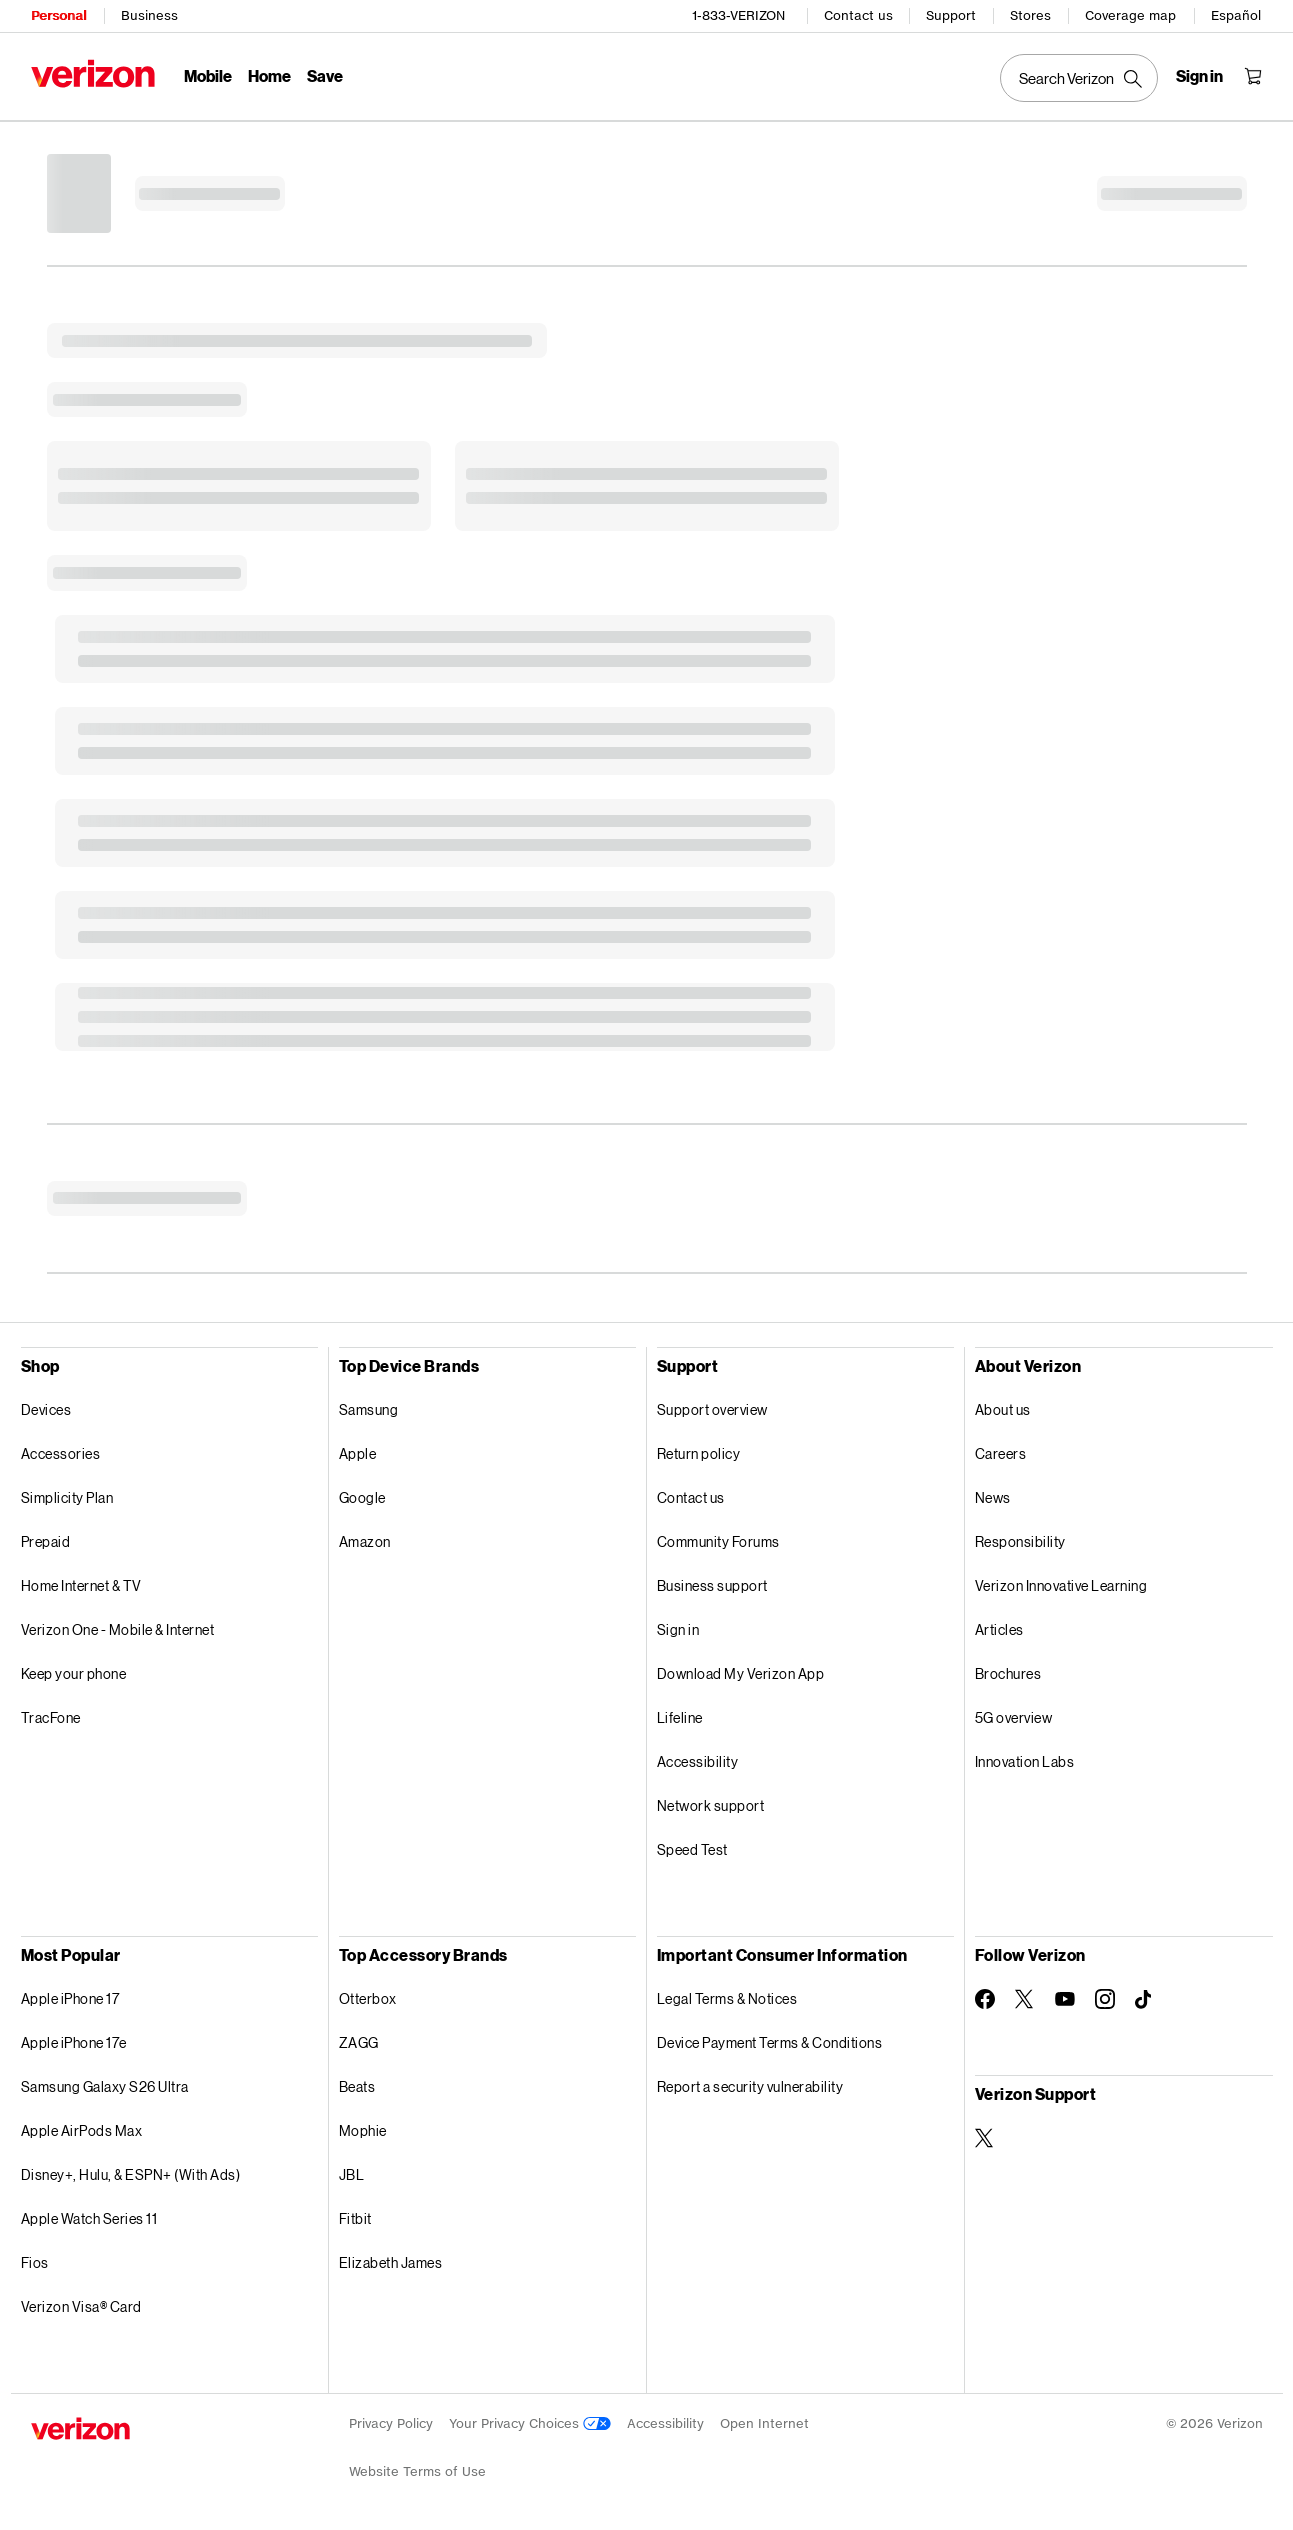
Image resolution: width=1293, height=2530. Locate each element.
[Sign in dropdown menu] (1199, 76)
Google (362, 1497)
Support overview (712, 1409)
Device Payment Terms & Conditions (770, 2042)
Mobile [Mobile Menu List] (208, 75)
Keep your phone (74, 1673)
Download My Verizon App (741, 1673)
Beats (357, 2086)
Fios (35, 2262)
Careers (1001, 1453)
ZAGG (359, 2042)
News (993, 1497)
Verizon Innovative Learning (1061, 1585)
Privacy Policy (391, 2423)
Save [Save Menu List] (325, 75)
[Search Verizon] (1079, 78)
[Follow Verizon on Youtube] (1065, 1999)
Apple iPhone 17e (74, 2042)
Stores (1030, 15)
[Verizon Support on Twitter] (985, 2138)
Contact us (858, 15)
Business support (712, 1585)
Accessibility (698, 1761)
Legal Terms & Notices (727, 1998)
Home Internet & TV (81, 1585)
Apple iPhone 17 (70, 1998)
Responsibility (1020, 1541)
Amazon (365, 1541)
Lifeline (680, 1717)
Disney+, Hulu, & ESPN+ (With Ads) (131, 2174)
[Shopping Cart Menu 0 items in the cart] (1253, 76)
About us (1003, 1409)
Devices (46, 1409)
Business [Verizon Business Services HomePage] (149, 15)
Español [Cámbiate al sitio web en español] (1236, 15)
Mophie (363, 2130)
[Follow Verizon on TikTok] (1145, 2000)
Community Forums (718, 1541)
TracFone (51, 1717)
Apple (358, 1453)
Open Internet (764, 2423)
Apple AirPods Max (82, 2130)
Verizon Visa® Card (81, 2306)
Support (951, 15)
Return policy (699, 1453)
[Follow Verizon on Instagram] (1105, 1999)
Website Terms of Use (417, 2471)
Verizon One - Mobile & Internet (118, 1629)
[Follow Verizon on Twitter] (1025, 1999)
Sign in (678, 1629)
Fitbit (355, 2218)
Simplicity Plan (67, 1497)
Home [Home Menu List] (269, 75)
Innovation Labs (1025, 1761)
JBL (352, 2174)
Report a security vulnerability (750, 2086)
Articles (999, 1629)
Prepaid (46, 1541)
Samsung (369, 1409)
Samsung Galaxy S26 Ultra (105, 2086)
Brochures (1008, 1673)
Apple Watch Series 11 (89, 2218)
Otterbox (368, 1998)
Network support (711, 1805)
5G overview (1014, 1717)
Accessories (61, 1453)
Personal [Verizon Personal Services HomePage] (58, 15)
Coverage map (1130, 15)
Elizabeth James (391, 2262)
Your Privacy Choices (530, 2423)
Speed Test (692, 1849)
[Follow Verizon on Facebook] (985, 1999)
